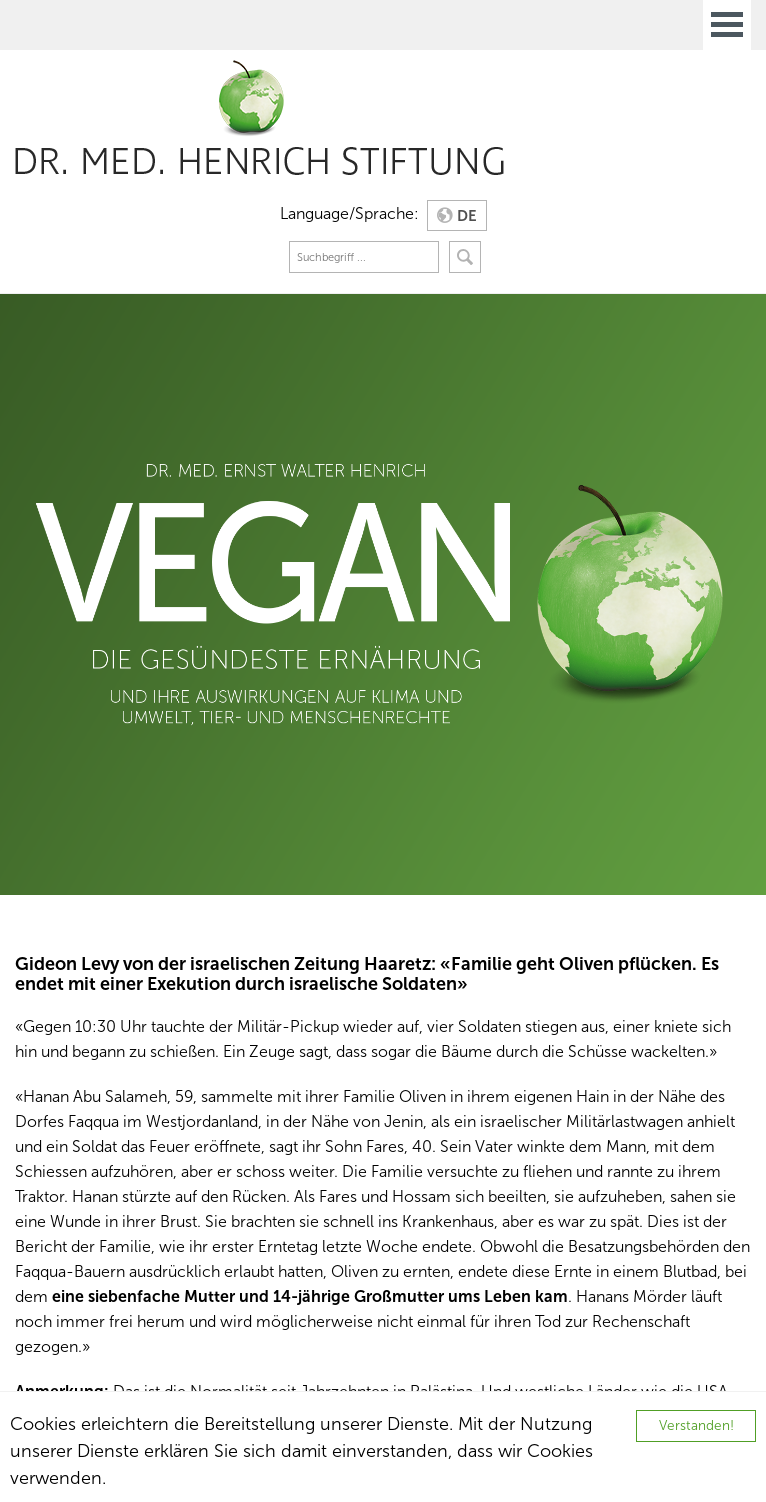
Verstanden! (696, 1425)
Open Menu (727, 25)
